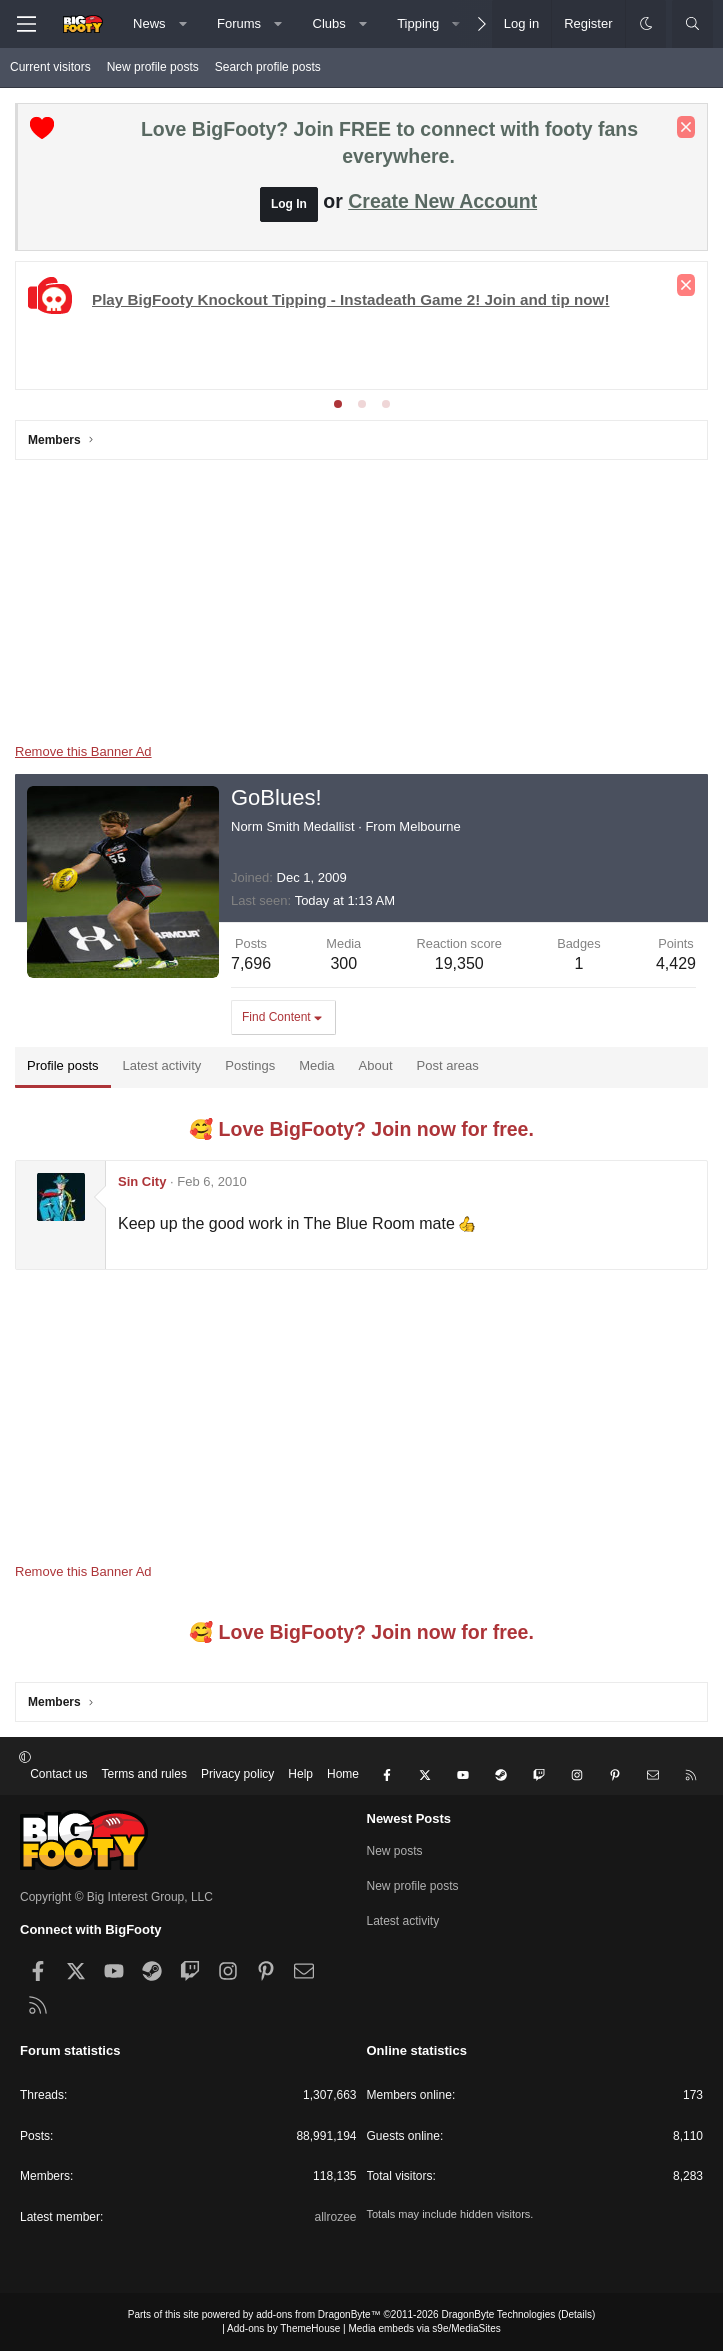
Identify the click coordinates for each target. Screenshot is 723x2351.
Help (300, 1774)
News (149, 23)
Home (343, 1774)
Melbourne (429, 826)
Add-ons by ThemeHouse (283, 2328)
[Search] (692, 24)
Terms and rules (144, 1774)
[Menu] (26, 24)
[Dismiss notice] (686, 127)
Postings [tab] (250, 1065)
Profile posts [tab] (63, 1065)
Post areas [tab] (448, 1065)
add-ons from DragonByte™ (318, 2314)
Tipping (418, 23)
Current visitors (50, 67)
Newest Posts (409, 1818)
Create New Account (442, 201)
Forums (239, 23)
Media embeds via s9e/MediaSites (424, 2328)
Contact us (58, 1774)
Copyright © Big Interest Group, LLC (116, 1897)
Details (576, 2314)
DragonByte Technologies (498, 2314)
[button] (182, 24)
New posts (395, 1851)
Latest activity (403, 1921)
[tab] (338, 404)
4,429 (676, 963)
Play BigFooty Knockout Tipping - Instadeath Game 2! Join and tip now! (351, 299)
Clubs (329, 23)
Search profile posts (268, 67)
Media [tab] (316, 1065)
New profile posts (153, 67)
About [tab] (376, 1065)
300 (343, 963)
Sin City (142, 1181)
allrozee (335, 2217)
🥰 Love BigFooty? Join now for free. (361, 1129)
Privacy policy (237, 1774)
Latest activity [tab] (162, 1065)
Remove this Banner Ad (83, 751)
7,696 (251, 963)
